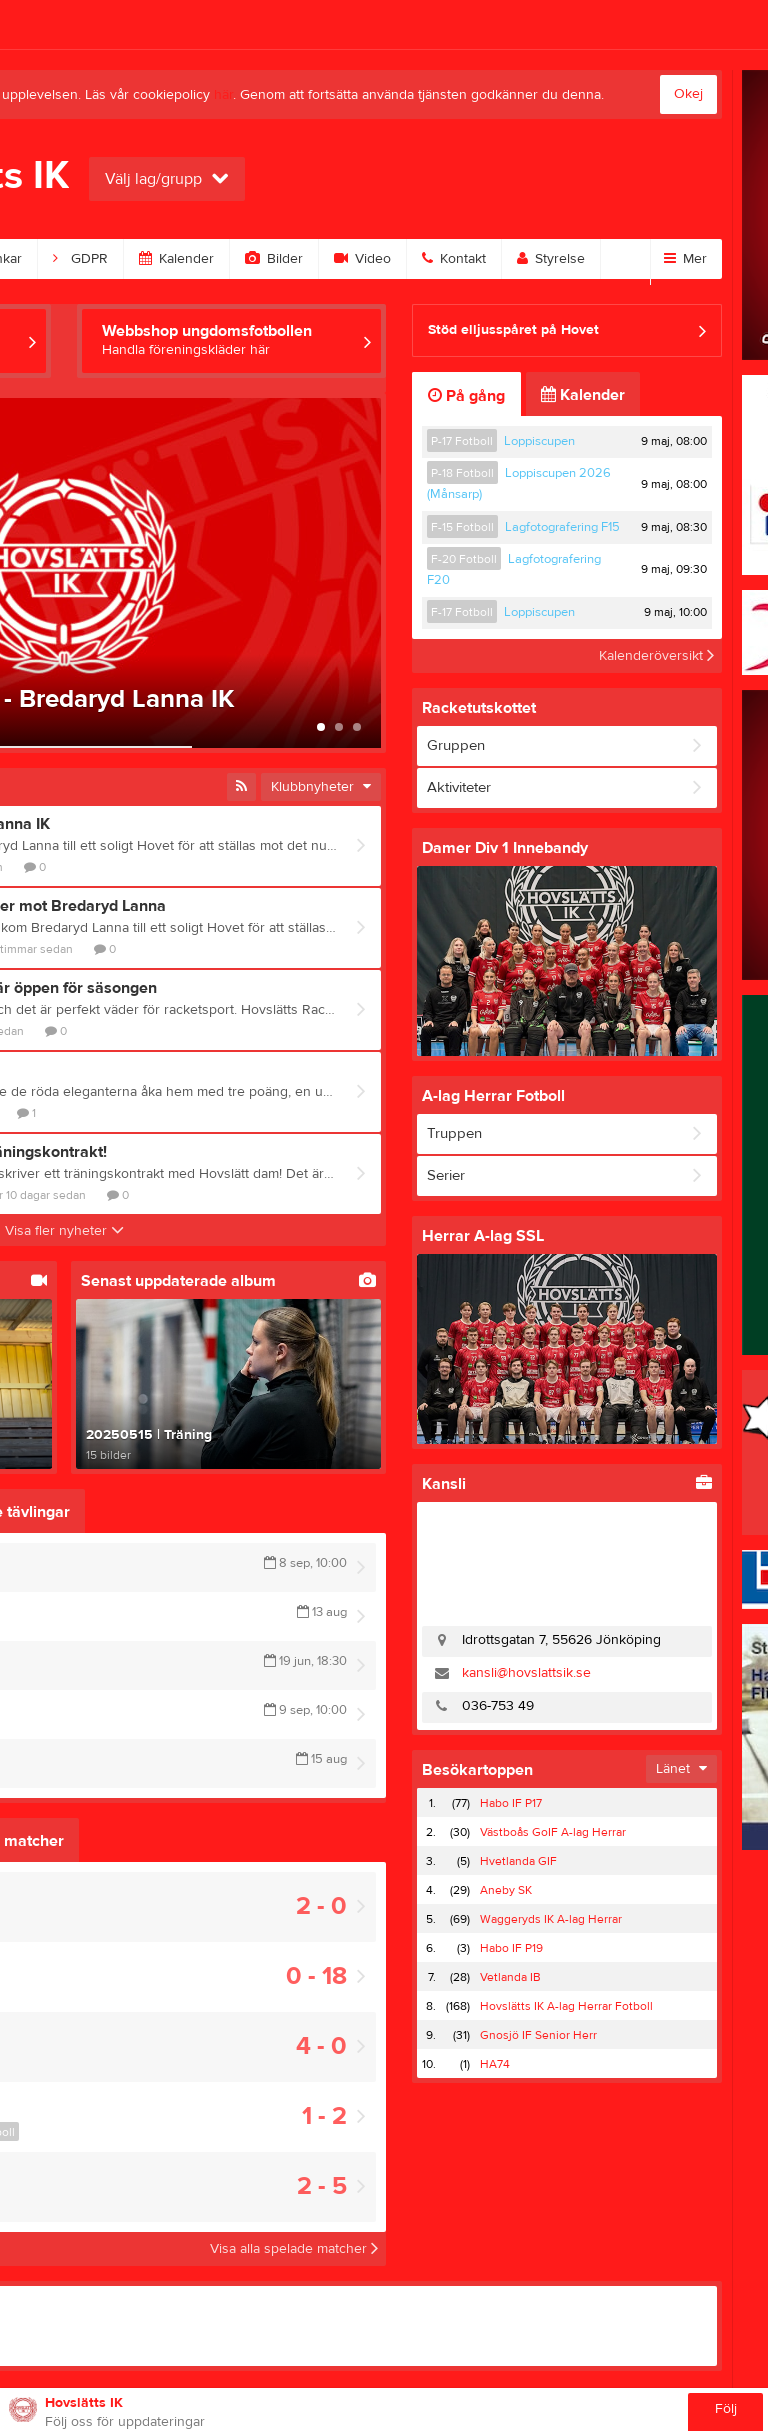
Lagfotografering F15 (562, 527)
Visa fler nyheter (64, 1231)
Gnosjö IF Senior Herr (538, 2035)
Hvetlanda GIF (518, 1861)
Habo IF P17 (511, 1803)
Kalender (176, 259)
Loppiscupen (539, 441)
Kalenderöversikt (656, 656)
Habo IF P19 (511, 1948)
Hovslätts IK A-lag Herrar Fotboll (566, 2006)
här (223, 95)
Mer (685, 259)
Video (362, 259)
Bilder (274, 259)
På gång (466, 396)
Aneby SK (506, 1890)
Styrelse (551, 259)
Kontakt (454, 259)
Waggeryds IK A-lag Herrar (551, 1919)
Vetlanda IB (510, 1977)
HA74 (495, 2064)
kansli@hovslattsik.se (526, 1673)
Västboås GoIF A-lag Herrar (553, 1832)
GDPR (80, 259)
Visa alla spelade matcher (294, 2249)
